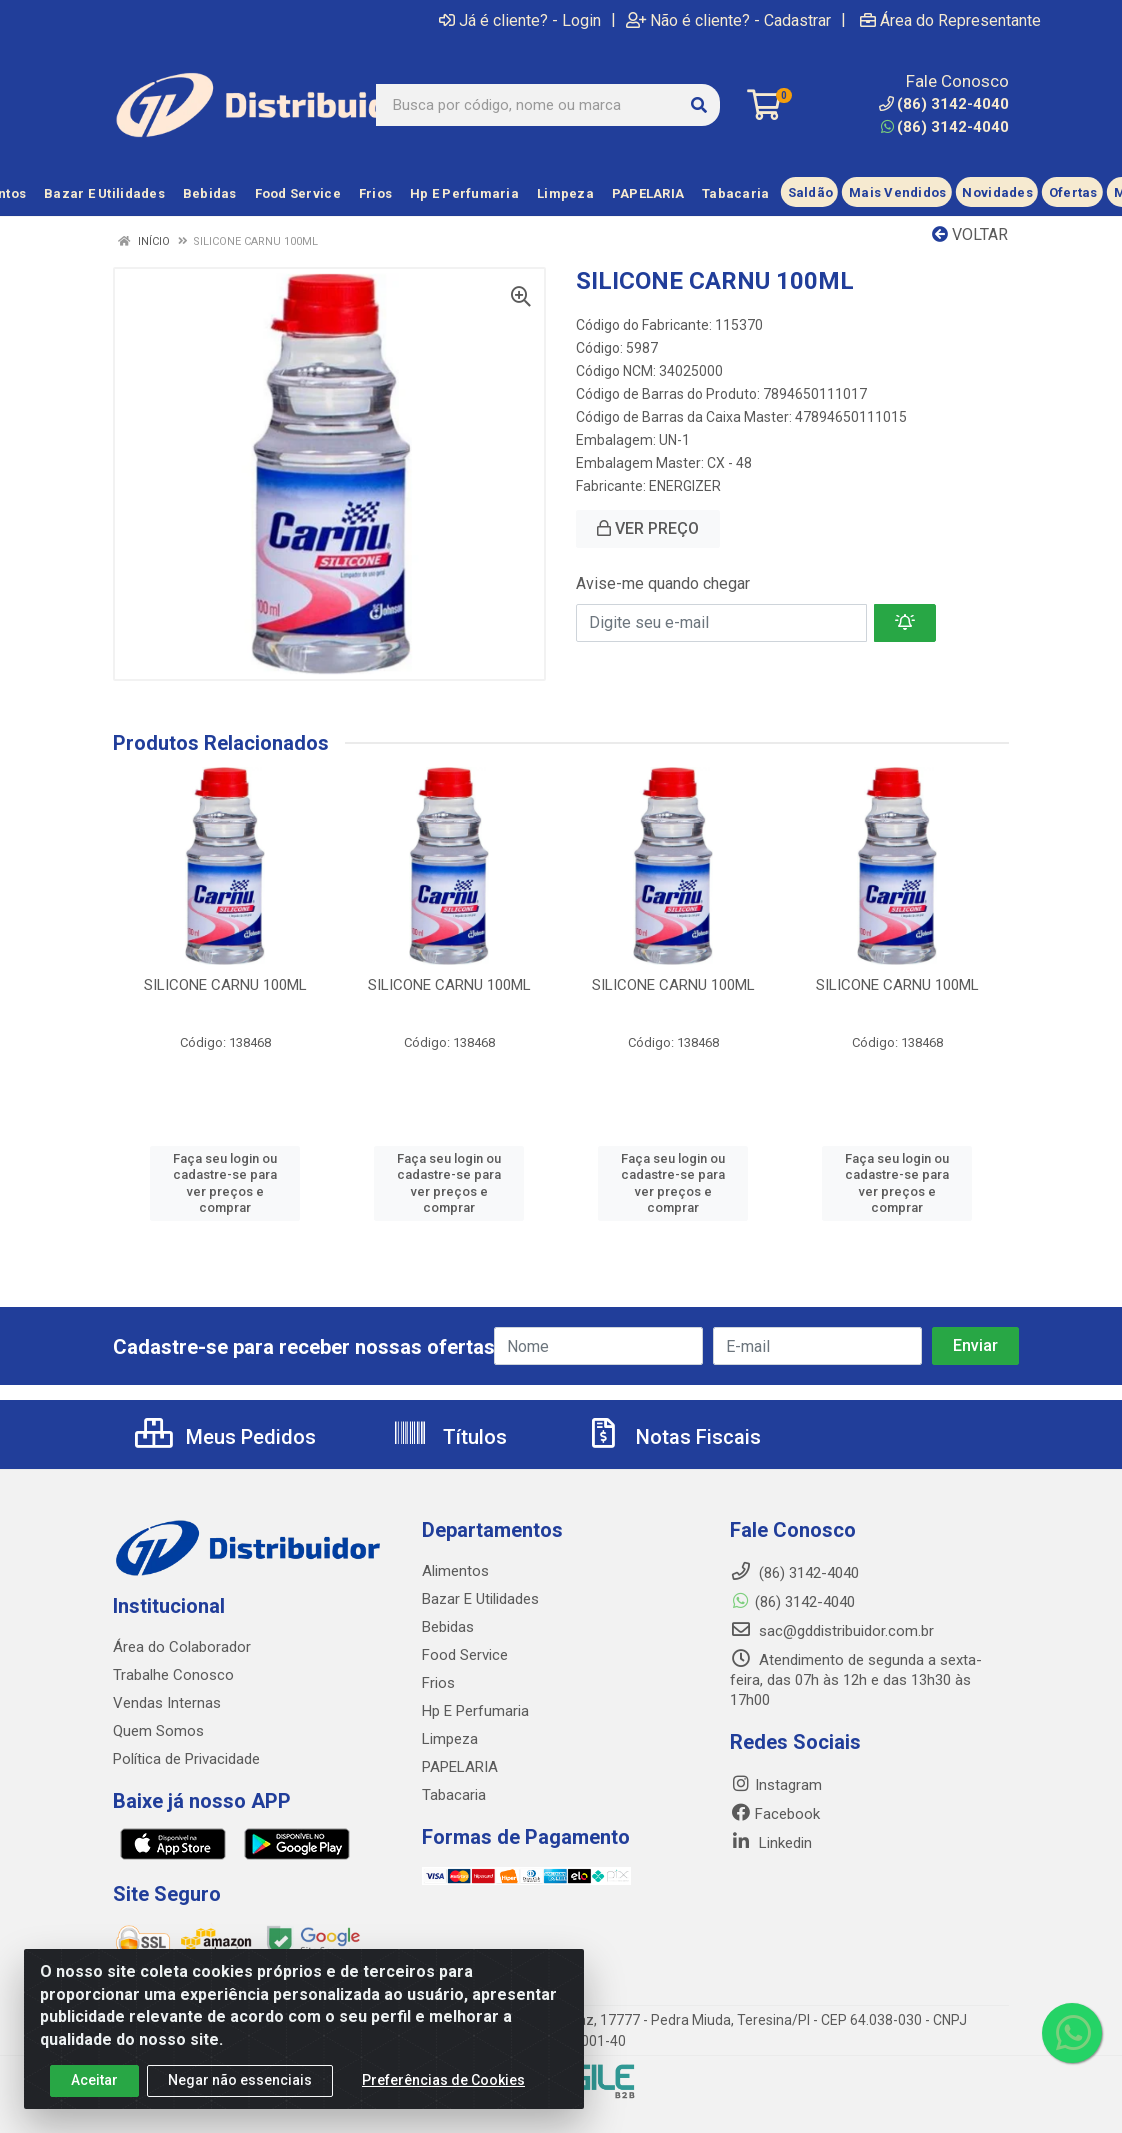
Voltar (970, 234)
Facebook (775, 1814)
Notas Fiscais (673, 1437)
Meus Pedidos (225, 1437)
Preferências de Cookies (443, 2102)
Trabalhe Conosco (173, 1675)
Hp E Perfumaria (475, 1711)
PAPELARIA (460, 1767)
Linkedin (771, 1843)
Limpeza (450, 1739)
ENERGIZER (685, 486)
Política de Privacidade (186, 1759)
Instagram (776, 1785)
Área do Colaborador (182, 1647)
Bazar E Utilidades (480, 1599)
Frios (438, 1683)
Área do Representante (950, 20)
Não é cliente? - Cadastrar (728, 20)
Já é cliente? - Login (520, 20)
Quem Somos (158, 1731)
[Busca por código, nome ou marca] (527, 105)
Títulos (449, 1437)
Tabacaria (454, 1795)
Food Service (465, 1655)
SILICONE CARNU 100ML (225, 985)
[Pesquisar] (699, 105)
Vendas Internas (167, 1703)
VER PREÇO (648, 528)
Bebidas (448, 1627)
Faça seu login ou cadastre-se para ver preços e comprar (225, 1183)
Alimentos (455, 1571)
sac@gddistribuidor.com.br (832, 1631)
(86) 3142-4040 (945, 127)
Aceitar (94, 2102)
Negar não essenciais (240, 2102)
